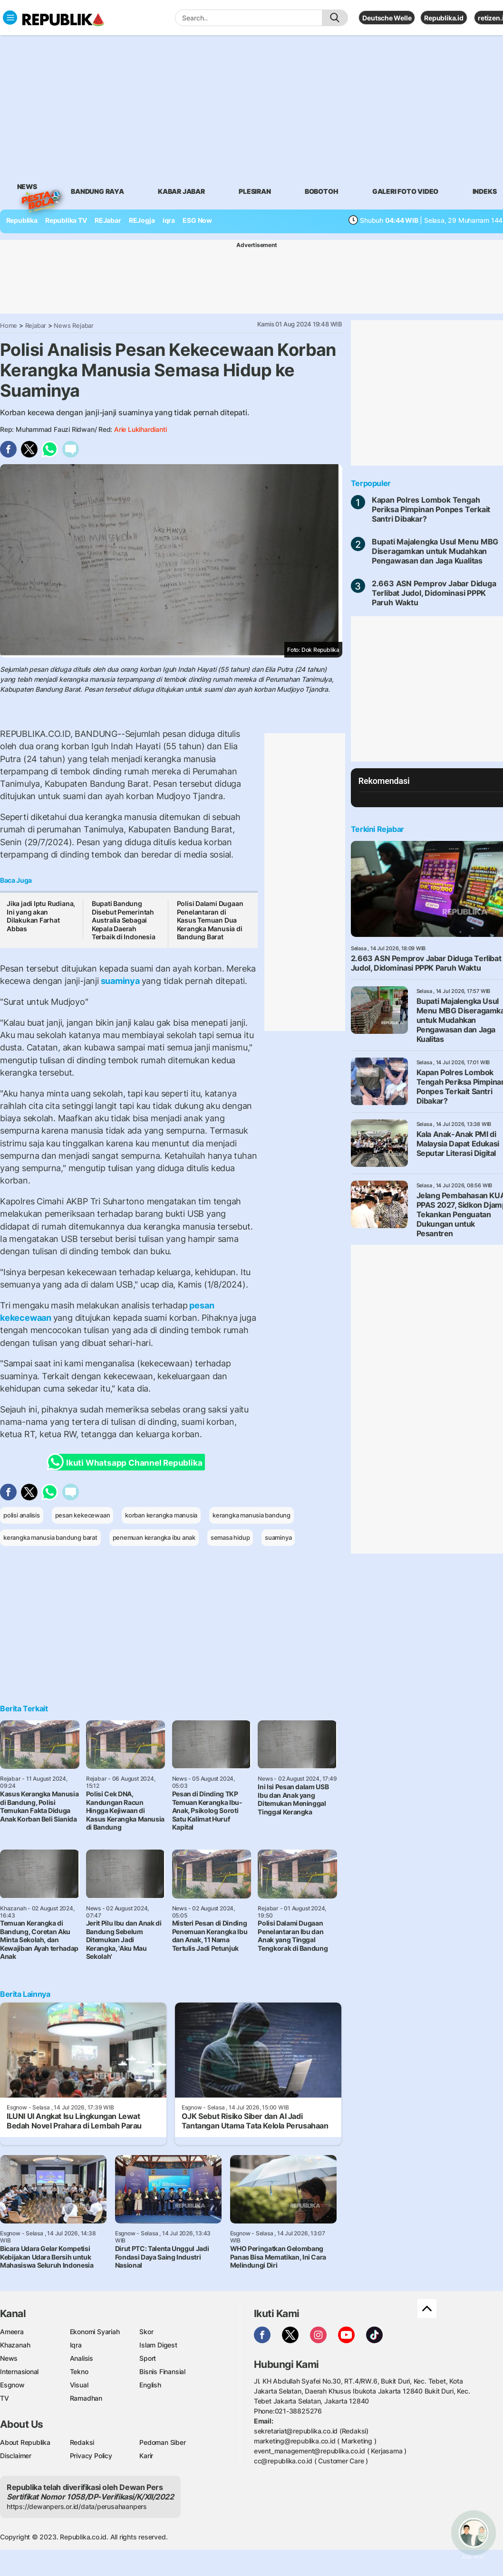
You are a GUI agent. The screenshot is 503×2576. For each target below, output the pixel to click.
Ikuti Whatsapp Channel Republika (127, 1462)
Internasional (19, 2371)
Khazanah (15, 2345)
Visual (79, 2385)
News (27, 188)
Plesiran (255, 191)
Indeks (485, 191)
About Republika (25, 2442)
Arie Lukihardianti (140, 429)
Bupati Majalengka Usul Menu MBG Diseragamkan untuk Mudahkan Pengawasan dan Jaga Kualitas (435, 551)
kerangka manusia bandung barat (50, 1537)
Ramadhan (86, 2398)
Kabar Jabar (181, 191)
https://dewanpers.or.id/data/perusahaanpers (77, 2506)
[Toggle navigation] (10, 17)
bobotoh (322, 191)
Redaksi (82, 2442)
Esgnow (12, 2385)
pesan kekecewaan (82, 1515)
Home (8, 325)
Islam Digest (158, 2345)
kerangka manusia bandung (251, 1515)
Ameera (12, 2332)
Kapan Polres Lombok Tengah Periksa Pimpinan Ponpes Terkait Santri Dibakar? (431, 509)
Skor (146, 2332)
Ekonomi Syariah (95, 2332)
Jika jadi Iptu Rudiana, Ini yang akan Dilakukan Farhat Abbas (41, 916)
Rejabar (36, 325)
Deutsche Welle (386, 18)
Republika (22, 220)
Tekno (79, 2371)
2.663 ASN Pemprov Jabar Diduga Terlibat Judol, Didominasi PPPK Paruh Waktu (434, 593)
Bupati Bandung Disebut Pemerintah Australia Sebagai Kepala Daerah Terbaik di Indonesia (123, 920)
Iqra (76, 2345)
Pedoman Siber (162, 2442)
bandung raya (97, 191)
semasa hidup (230, 1537)
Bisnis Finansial (162, 2371)
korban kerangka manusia (161, 1515)
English (150, 2385)
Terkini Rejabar (377, 829)
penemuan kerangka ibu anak (154, 1537)
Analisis (81, 2358)
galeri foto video (405, 191)
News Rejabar (73, 325)
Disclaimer (15, 2456)
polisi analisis (21, 1515)
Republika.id (443, 18)
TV (4, 2398)
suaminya (120, 981)
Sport (147, 2358)
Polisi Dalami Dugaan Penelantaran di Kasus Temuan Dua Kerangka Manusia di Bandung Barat (210, 920)
